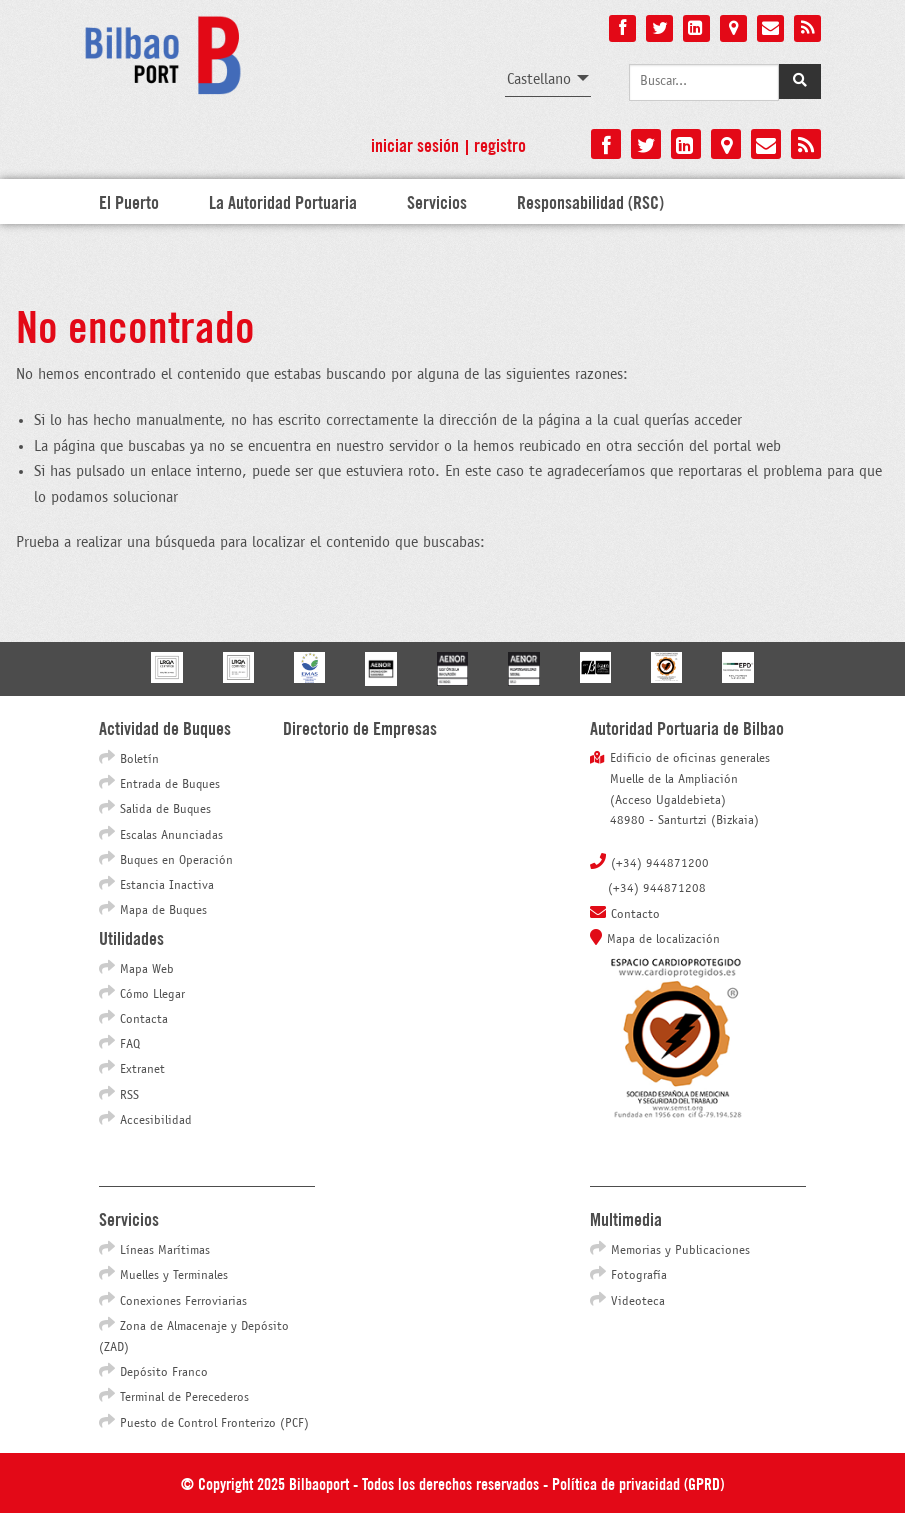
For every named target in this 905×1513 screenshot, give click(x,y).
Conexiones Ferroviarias (183, 1302)
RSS (129, 1096)
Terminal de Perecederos (184, 1398)
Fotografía (639, 1276)
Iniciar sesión (415, 144)
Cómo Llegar (152, 995)
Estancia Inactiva (167, 886)
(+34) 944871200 (660, 864)
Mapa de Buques (163, 911)
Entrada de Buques (170, 785)
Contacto (635, 915)
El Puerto (129, 201)
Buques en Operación (176, 861)
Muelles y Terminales (174, 1276)
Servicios (437, 201)
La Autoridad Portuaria (283, 201)
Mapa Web (147, 970)
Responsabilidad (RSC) (590, 201)
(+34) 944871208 (657, 889)
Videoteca (638, 1302)
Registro (500, 144)
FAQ (130, 1045)
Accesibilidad (156, 1121)
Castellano (539, 79)
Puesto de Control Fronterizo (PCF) (214, 1424)
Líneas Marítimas (165, 1251)
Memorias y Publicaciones (680, 1251)
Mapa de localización (663, 940)
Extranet (142, 1070)
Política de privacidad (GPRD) (638, 1482)
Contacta (144, 1020)
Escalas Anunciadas (171, 836)
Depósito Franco (164, 1373)
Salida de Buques (165, 810)
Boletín (139, 760)
